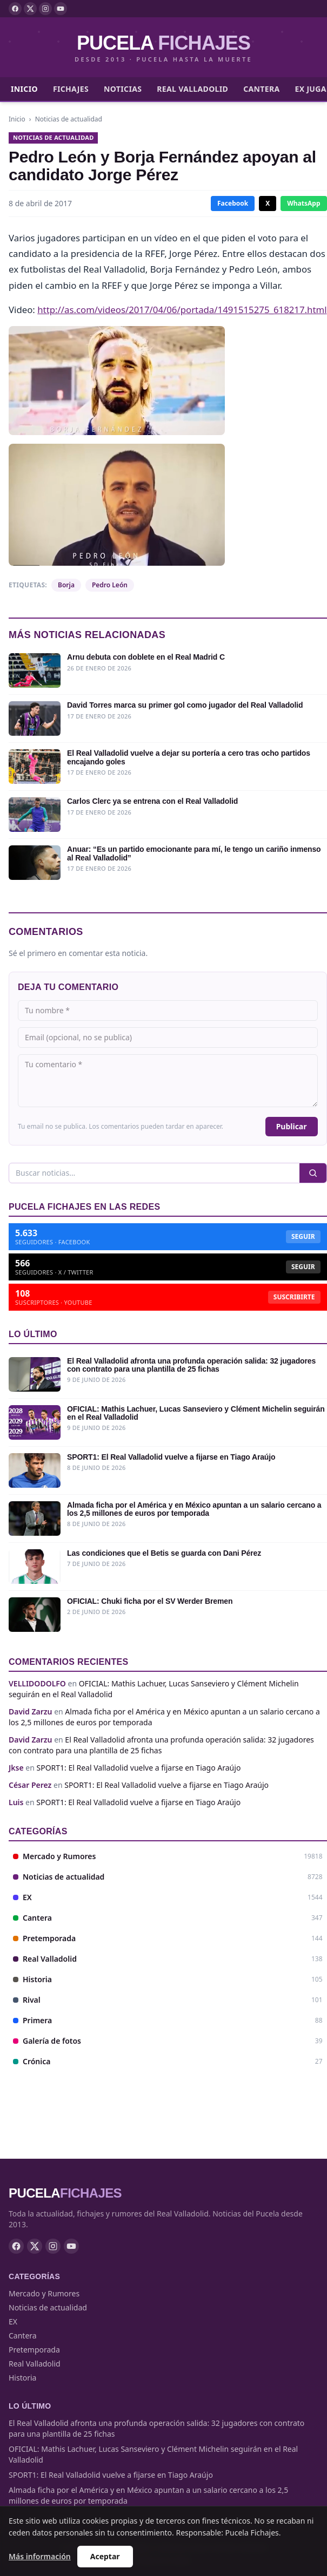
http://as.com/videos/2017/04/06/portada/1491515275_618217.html (181, 309)
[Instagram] (45, 8)
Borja (66, 584)
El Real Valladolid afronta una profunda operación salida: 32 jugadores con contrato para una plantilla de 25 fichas (161, 1744)
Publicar (291, 1126)
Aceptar (105, 2556)
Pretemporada (34, 2349)
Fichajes (71, 89)
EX (13, 2321)
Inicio (24, 89)
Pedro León (110, 584)
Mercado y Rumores (44, 2293)
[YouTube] (60, 8)
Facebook (232, 203)
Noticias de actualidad (68, 119)
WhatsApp (303, 203)
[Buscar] (154, 1173)
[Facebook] (15, 8)
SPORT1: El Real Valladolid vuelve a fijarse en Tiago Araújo (139, 1767)
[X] (30, 8)
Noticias (123, 89)
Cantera (261, 89)
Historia (22, 2377)
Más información (40, 2556)
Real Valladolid (192, 89)
